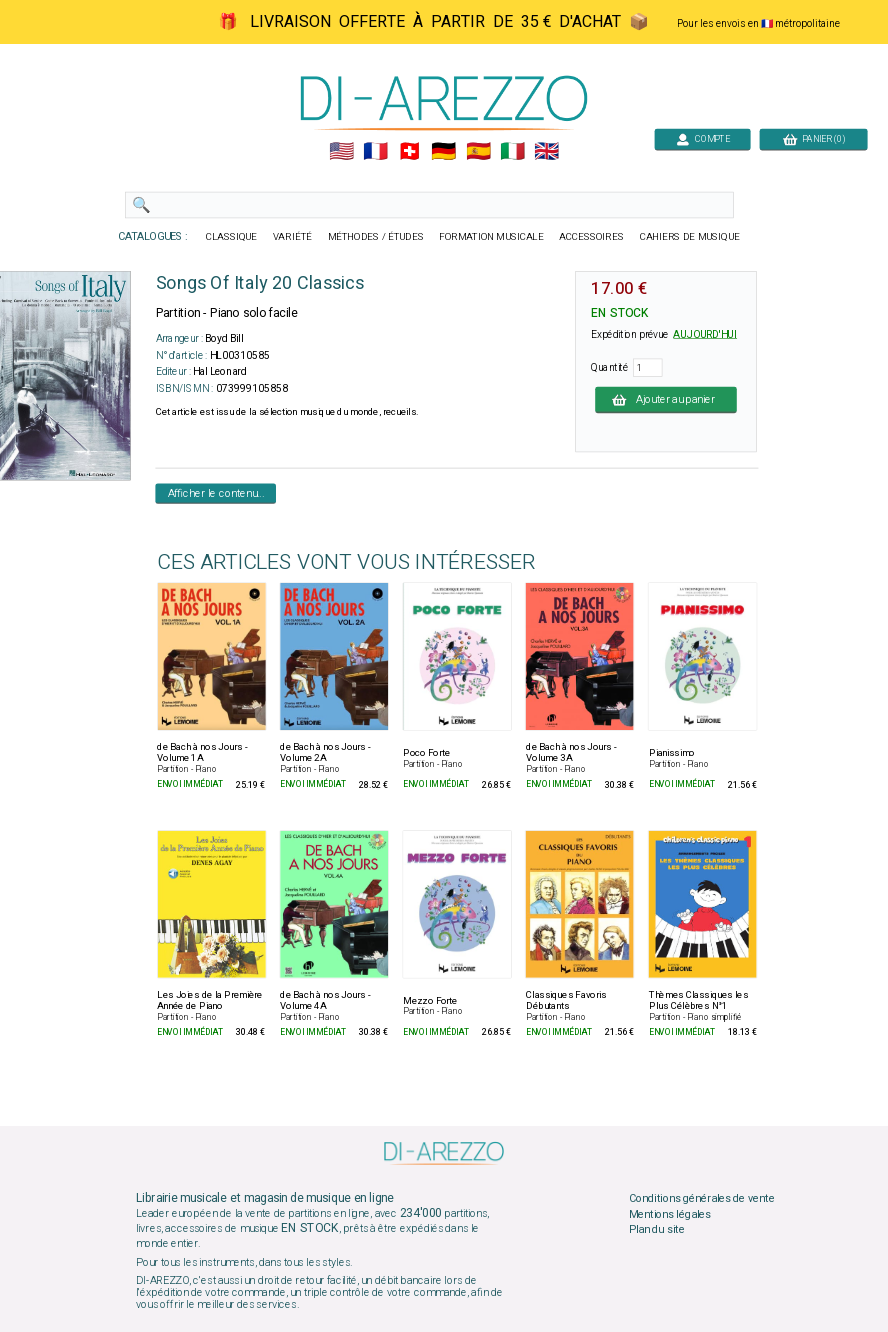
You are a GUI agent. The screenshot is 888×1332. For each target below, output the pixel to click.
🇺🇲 (341, 152)
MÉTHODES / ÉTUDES (376, 237)
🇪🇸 (478, 152)
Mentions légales (670, 1214)
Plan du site (657, 1230)
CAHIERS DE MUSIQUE (690, 237)
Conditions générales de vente (702, 1199)
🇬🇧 (546, 152)
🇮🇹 (512, 152)
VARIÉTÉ (292, 237)
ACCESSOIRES (591, 237)
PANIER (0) (814, 138)
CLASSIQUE (232, 237)
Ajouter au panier (666, 399)
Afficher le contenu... (216, 493)
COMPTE (703, 138)
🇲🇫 (375, 152)
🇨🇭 (409, 152)
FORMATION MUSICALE (491, 237)
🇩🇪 (443, 152)
